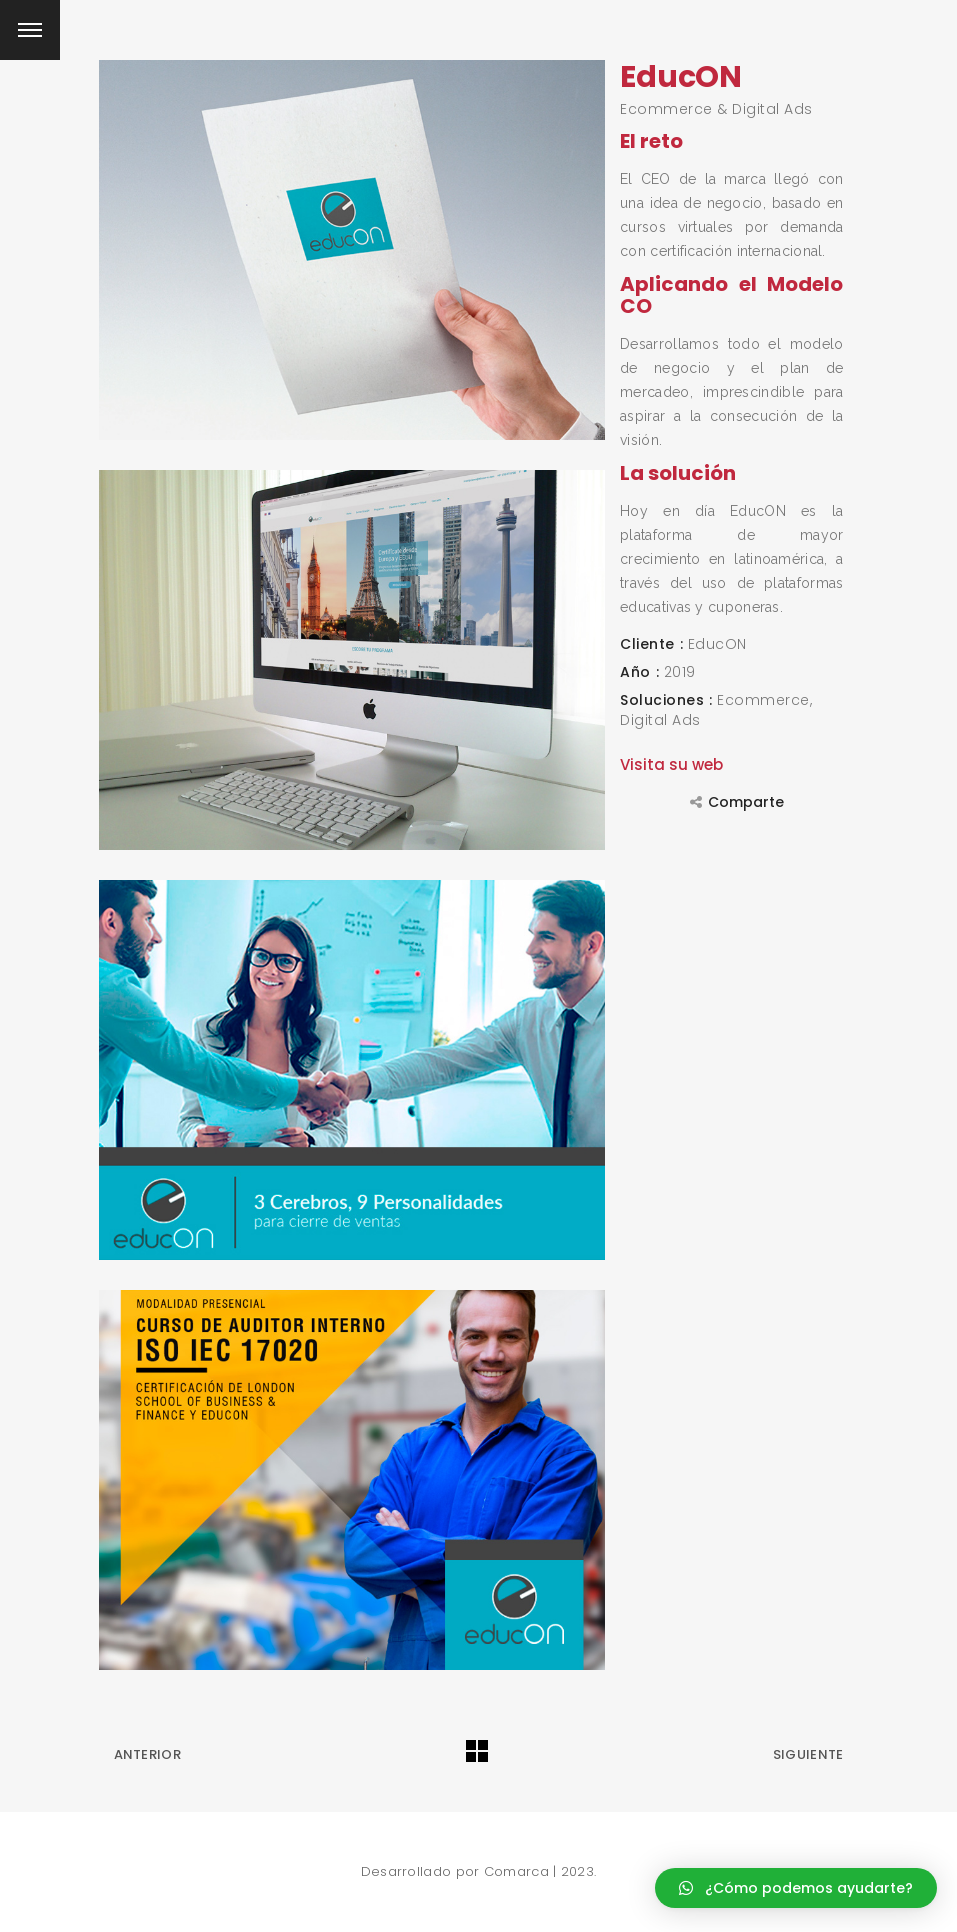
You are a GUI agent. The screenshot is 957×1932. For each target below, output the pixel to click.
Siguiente (808, 1754)
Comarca (516, 1871)
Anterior (147, 1754)
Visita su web (671, 764)
